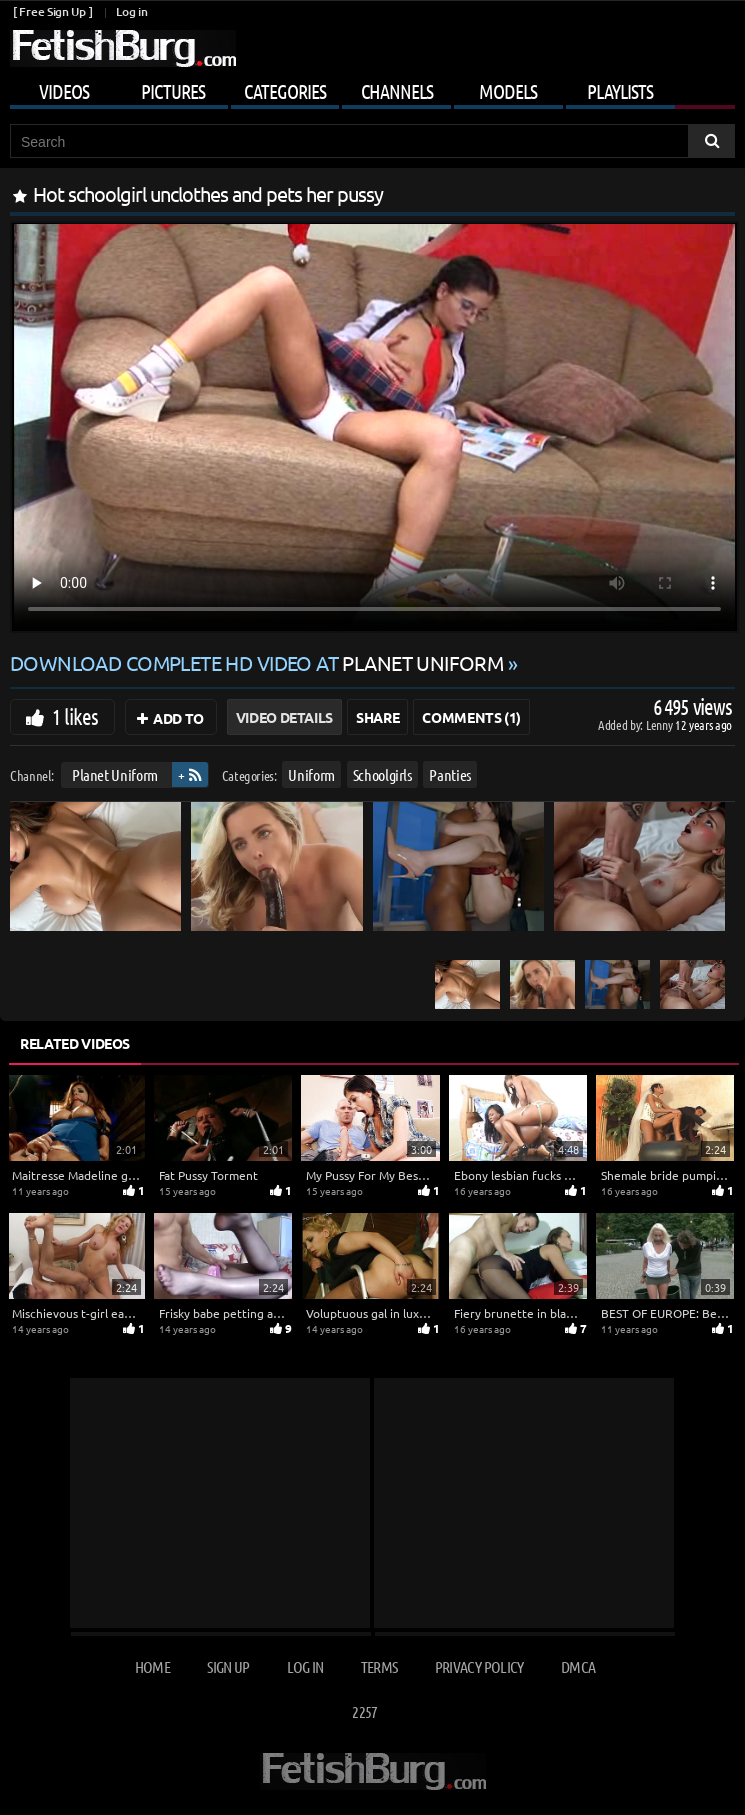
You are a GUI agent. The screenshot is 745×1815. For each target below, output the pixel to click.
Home (152, 1666)
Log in (131, 11)
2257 (364, 1711)
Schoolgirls (382, 774)
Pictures (173, 91)
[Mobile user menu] (372, 88)
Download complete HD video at (259, 662)
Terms (379, 1666)
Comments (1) (471, 717)
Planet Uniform (115, 774)
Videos (64, 91)
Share (377, 717)
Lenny (660, 724)
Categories (285, 91)
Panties (450, 774)
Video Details (284, 717)
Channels (397, 91)
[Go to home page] (123, 48)
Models (508, 91)
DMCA (578, 1666)
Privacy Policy (479, 1666)
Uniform (311, 774)
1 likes (75, 716)
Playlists (620, 91)
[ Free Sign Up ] (52, 11)
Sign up (228, 1666)
